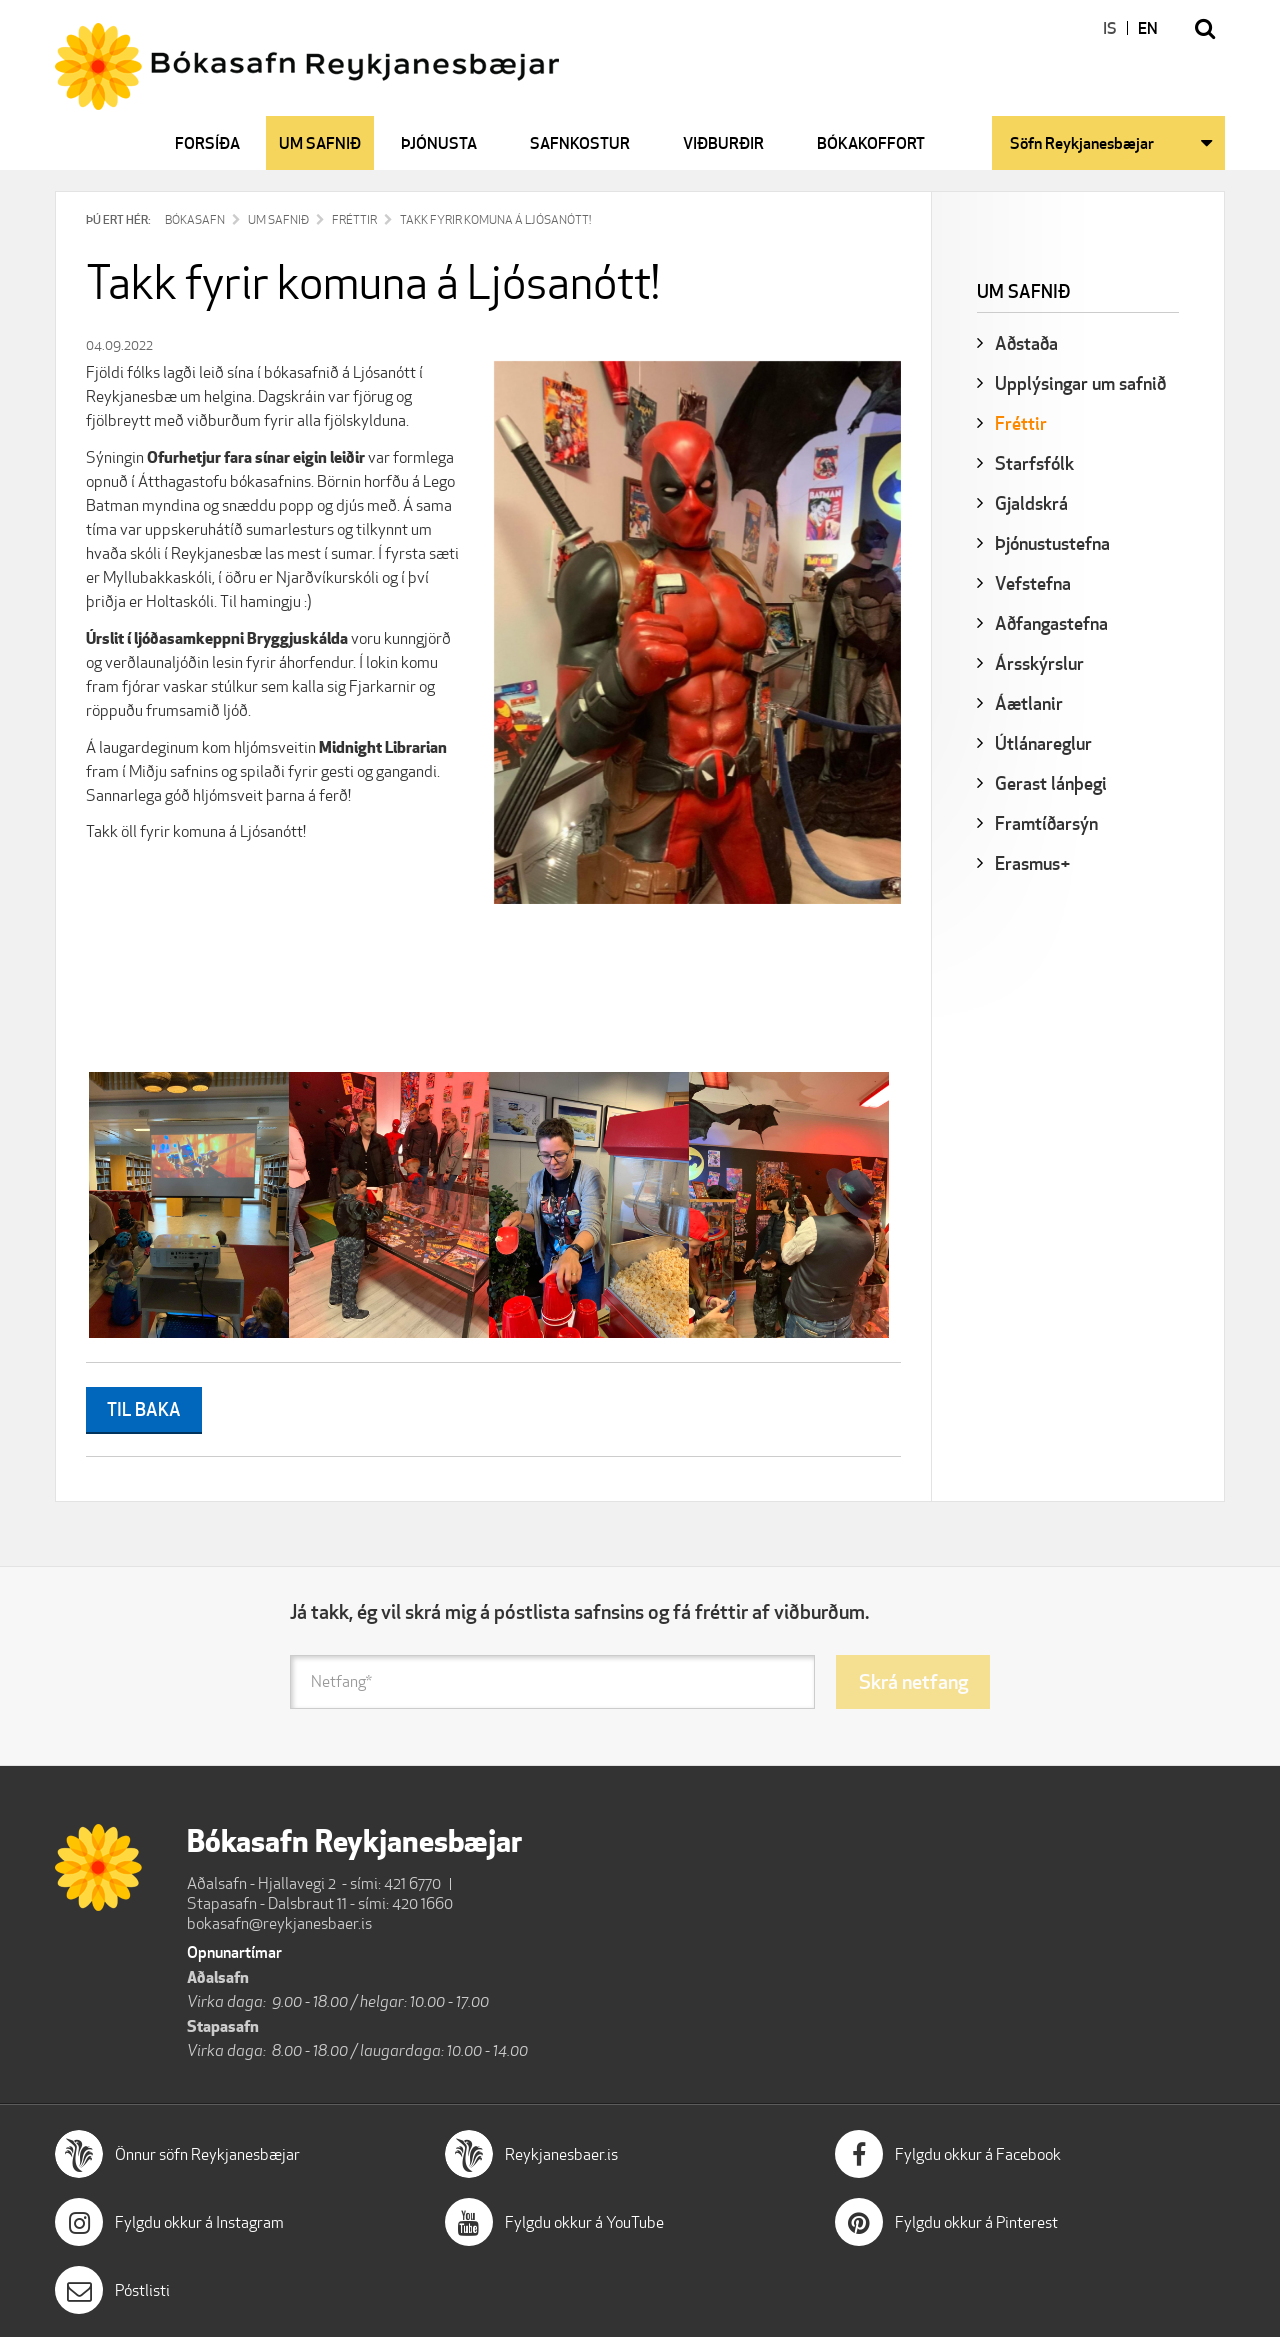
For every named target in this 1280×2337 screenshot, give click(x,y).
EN (1148, 28)
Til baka (144, 1409)
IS (1110, 28)
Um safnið (278, 219)
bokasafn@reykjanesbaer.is (279, 1923)
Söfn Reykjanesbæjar (1082, 143)
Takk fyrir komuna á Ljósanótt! (495, 219)
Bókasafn (195, 219)
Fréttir (354, 219)
